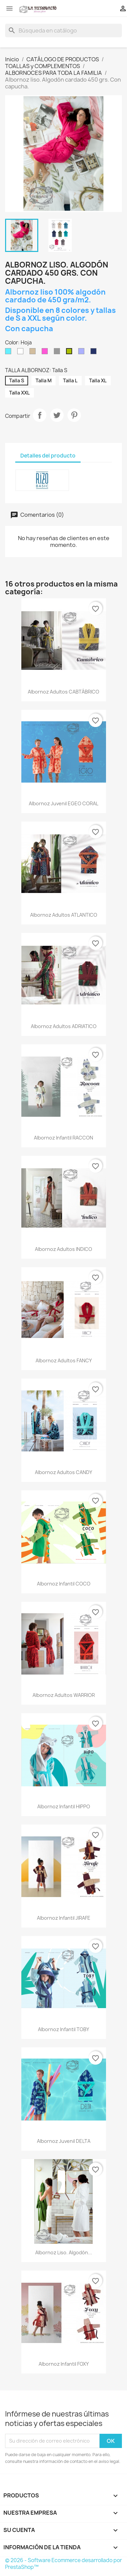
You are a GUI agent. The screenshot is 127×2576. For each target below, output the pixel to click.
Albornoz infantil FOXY (64, 2364)
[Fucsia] (46, 353)
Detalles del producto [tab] (48, 455)
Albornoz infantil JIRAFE (63, 1918)
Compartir (39, 415)
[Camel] (33, 353)
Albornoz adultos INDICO (63, 1249)
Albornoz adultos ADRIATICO (64, 1026)
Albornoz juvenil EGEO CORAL (63, 803)
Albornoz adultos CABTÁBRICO (63, 691)
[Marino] (94, 353)
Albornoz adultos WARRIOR (64, 1695)
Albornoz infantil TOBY (63, 2029)
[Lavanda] (82, 353)
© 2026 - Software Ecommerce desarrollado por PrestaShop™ (63, 2564)
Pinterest (74, 415)
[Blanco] (21, 353)
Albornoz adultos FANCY (64, 1360)
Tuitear (57, 415)
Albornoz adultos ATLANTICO (63, 915)
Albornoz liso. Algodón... (63, 2252)
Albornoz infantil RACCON (63, 1137)
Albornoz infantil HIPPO (63, 1806)
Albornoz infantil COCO (63, 1583)
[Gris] (58, 353)
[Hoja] (70, 353)
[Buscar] (63, 30)
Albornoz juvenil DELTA (63, 2141)
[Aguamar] (9, 353)
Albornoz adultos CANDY (63, 1472)
